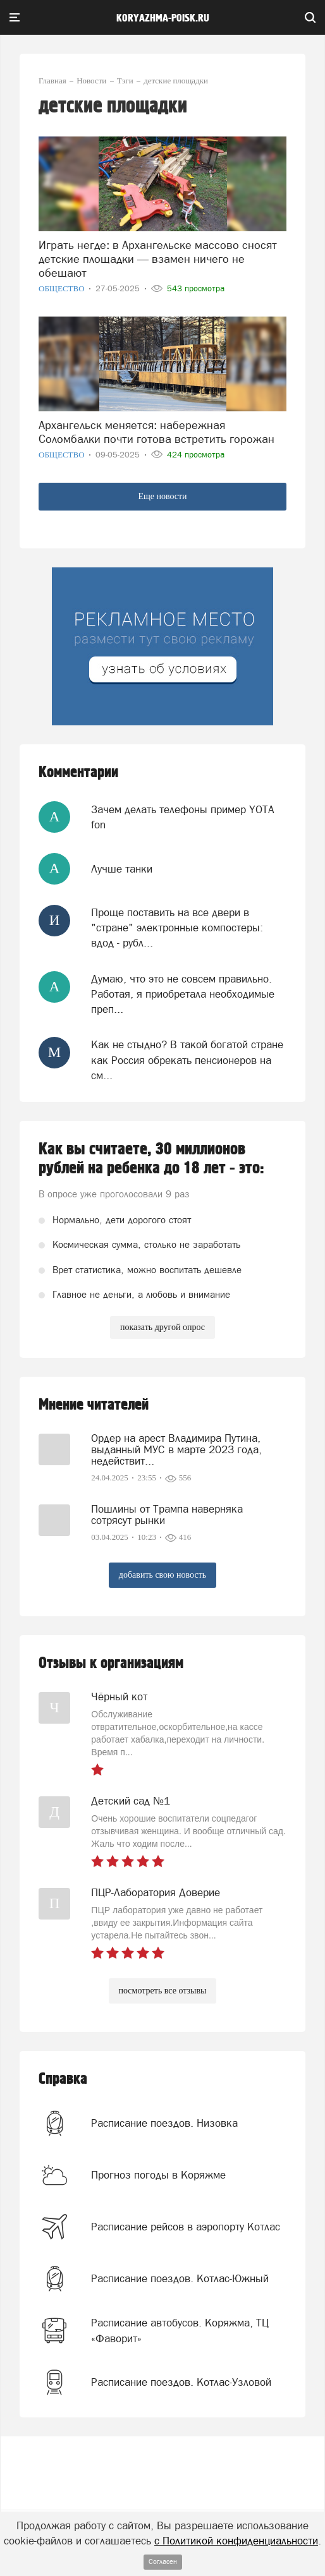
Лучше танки (121, 868)
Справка (63, 2079)
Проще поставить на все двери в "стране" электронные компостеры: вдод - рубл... (177, 928)
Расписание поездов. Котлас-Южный (180, 2278)
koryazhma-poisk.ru (162, 18)
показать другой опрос (162, 1327)
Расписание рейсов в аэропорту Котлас (185, 2226)
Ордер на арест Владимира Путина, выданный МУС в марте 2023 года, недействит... (176, 1449)
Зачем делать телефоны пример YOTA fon (182, 817)
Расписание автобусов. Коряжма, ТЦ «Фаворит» (180, 2330)
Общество (63, 288)
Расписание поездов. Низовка (164, 2123)
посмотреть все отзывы (163, 1990)
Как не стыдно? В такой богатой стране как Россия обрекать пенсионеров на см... (187, 1060)
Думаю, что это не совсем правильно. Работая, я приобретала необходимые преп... (182, 994)
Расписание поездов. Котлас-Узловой (181, 2382)
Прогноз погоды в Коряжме (158, 2174)
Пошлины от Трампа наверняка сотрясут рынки (167, 1514)
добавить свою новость (162, 1575)
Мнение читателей (94, 1405)
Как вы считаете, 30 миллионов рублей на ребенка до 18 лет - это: (151, 1159)
